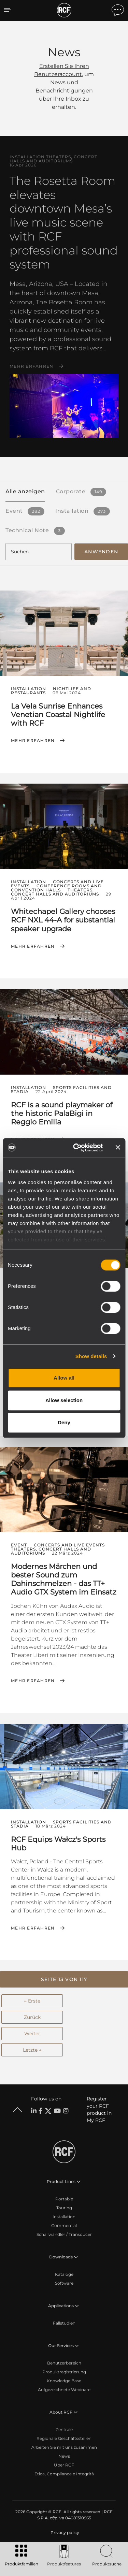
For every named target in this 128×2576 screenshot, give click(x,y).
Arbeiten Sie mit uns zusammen (64, 2447)
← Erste (32, 2001)
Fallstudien (64, 2323)
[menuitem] (64, 2533)
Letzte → (32, 2050)
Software (64, 2283)
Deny (64, 1422)
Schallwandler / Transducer (64, 2234)
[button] (64, 1979)
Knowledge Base (64, 2380)
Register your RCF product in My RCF (99, 2109)
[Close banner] (117, 1147)
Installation (64, 2216)
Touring (64, 2207)
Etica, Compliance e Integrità (64, 2473)
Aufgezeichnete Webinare (64, 2389)
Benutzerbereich (64, 2363)
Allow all (64, 1378)
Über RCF (64, 2465)
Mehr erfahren (31, 366)
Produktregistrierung (64, 2371)
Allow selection (64, 1400)
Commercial (64, 2225)
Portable (64, 2198)
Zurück (32, 2017)
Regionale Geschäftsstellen (64, 2438)
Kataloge (64, 2274)
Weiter (32, 2034)
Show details (91, 1356)
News (64, 2456)
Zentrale (64, 2429)
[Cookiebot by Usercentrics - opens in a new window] (76, 1147)
